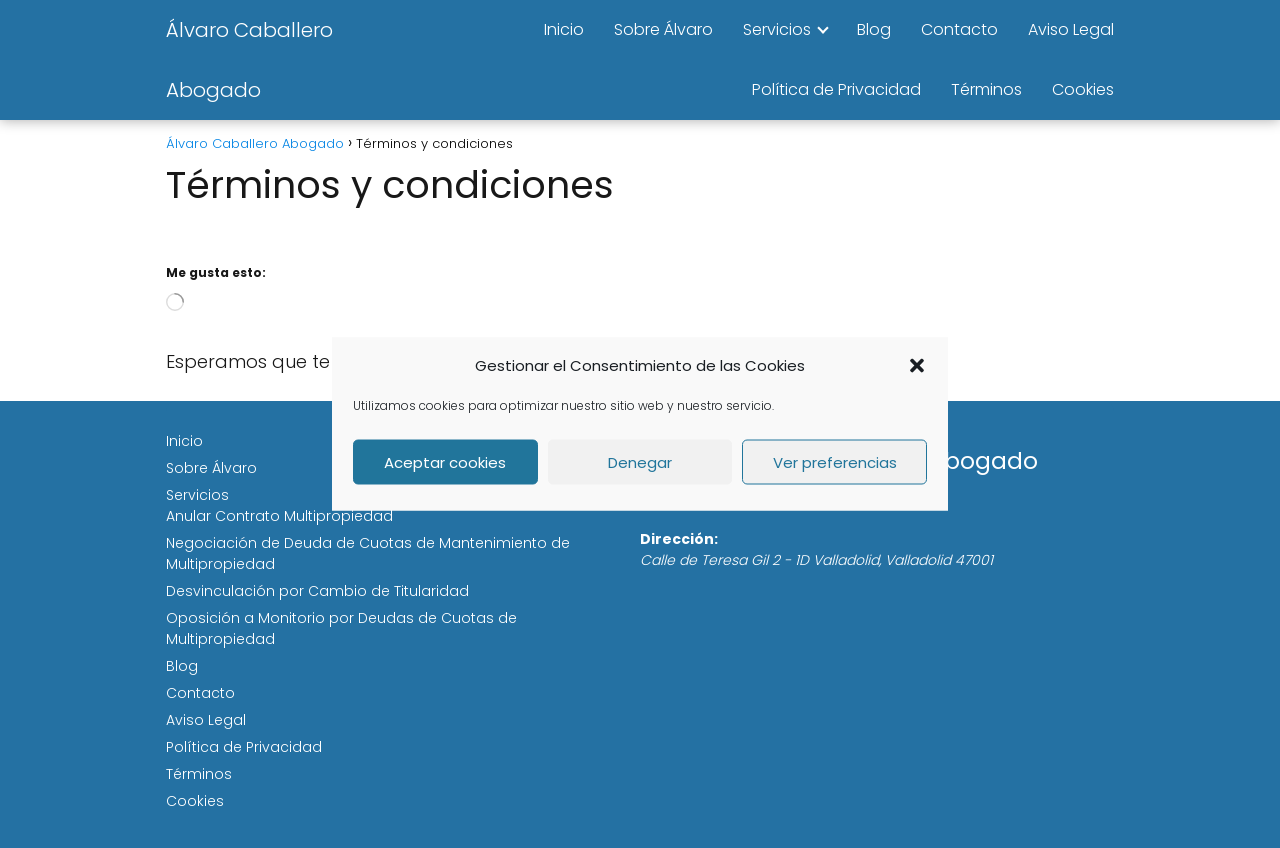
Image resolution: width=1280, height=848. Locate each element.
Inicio (564, 29)
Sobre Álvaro (663, 29)
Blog (874, 29)
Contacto (959, 29)
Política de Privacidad (836, 89)
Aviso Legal (1071, 29)
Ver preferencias (835, 461)
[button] (917, 365)
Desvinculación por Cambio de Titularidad (317, 591)
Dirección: (679, 539)
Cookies (1083, 89)
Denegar (640, 461)
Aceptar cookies (445, 461)
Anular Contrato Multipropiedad (279, 516)
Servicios (777, 29)
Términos (986, 89)
